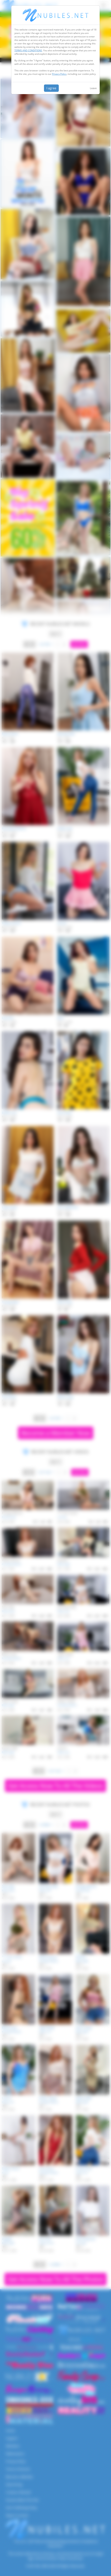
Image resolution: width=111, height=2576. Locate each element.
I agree (51, 88)
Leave (93, 88)
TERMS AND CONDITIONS (28, 50)
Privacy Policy (59, 74)
